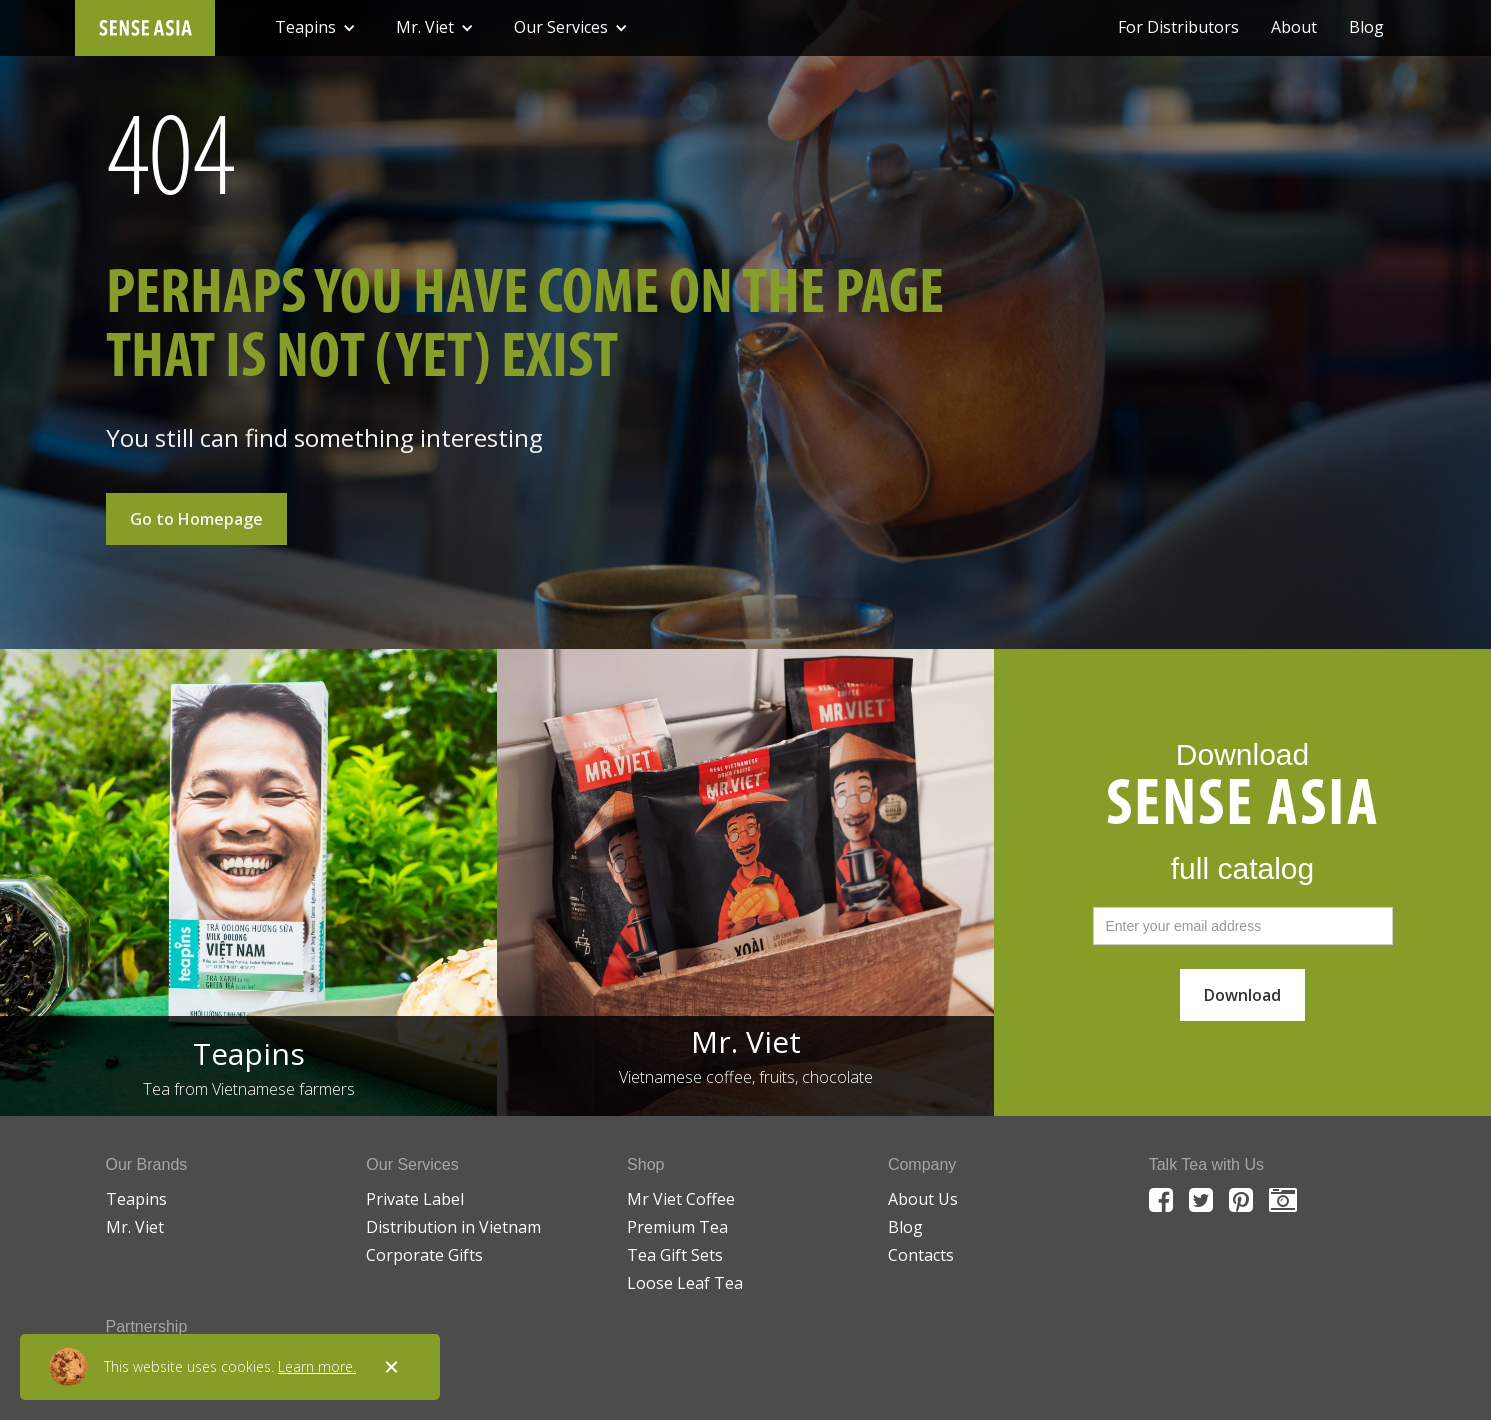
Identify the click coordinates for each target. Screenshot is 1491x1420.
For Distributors (1178, 27)
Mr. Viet (135, 1227)
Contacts (921, 1255)
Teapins (136, 1199)
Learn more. (317, 1366)
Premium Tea (677, 1227)
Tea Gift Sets (675, 1255)
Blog (1366, 27)
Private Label (415, 1199)
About (1294, 27)
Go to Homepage (196, 519)
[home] (145, 28)
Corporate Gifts (424, 1255)
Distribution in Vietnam (453, 1227)
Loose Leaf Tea (685, 1283)
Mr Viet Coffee (681, 1199)
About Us (923, 1199)
